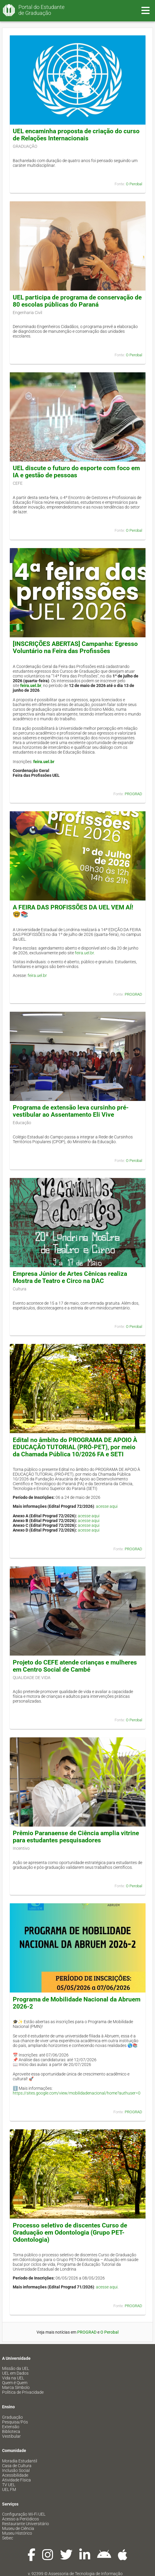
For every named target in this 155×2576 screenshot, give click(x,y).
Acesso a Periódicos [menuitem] (20, 2519)
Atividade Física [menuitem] (16, 2480)
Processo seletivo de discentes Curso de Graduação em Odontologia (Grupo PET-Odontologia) (70, 2232)
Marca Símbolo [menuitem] (16, 2387)
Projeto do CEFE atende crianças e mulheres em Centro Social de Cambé (75, 1666)
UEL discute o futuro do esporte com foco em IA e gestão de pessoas (76, 472)
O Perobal (134, 184)
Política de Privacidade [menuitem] (23, 2392)
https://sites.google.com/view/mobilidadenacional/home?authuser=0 (76, 2093)
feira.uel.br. (85, 952)
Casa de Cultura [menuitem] (16, 2465)
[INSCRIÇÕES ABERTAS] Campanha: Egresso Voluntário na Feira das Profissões (75, 647)
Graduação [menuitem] (12, 2417)
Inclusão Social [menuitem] (16, 2470)
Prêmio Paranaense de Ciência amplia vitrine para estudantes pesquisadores (76, 1837)
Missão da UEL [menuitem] (15, 2368)
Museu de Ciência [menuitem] (18, 2528)
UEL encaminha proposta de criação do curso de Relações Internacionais (76, 135)
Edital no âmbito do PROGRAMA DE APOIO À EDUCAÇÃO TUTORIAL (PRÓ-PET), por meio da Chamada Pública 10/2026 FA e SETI (75, 1447)
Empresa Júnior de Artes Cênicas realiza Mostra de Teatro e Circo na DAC (70, 1277)
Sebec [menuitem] (7, 2538)
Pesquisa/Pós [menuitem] (15, 2422)
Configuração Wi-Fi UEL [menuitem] (23, 2514)
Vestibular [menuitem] (11, 2436)
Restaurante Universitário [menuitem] (25, 2523)
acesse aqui (107, 1506)
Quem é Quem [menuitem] (14, 2382)
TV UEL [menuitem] (8, 2484)
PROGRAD (133, 794)
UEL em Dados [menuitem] (15, 2373)
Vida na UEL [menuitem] (13, 2378)
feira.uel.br (30, 685)
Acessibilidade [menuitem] (15, 2475)
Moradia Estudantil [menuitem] (19, 2461)
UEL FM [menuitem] (9, 2489)
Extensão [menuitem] (10, 2426)
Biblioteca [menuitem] (11, 2431)
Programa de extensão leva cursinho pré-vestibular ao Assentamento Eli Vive (71, 1111)
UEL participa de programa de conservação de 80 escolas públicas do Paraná (77, 301)
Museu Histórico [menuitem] (17, 2533)
